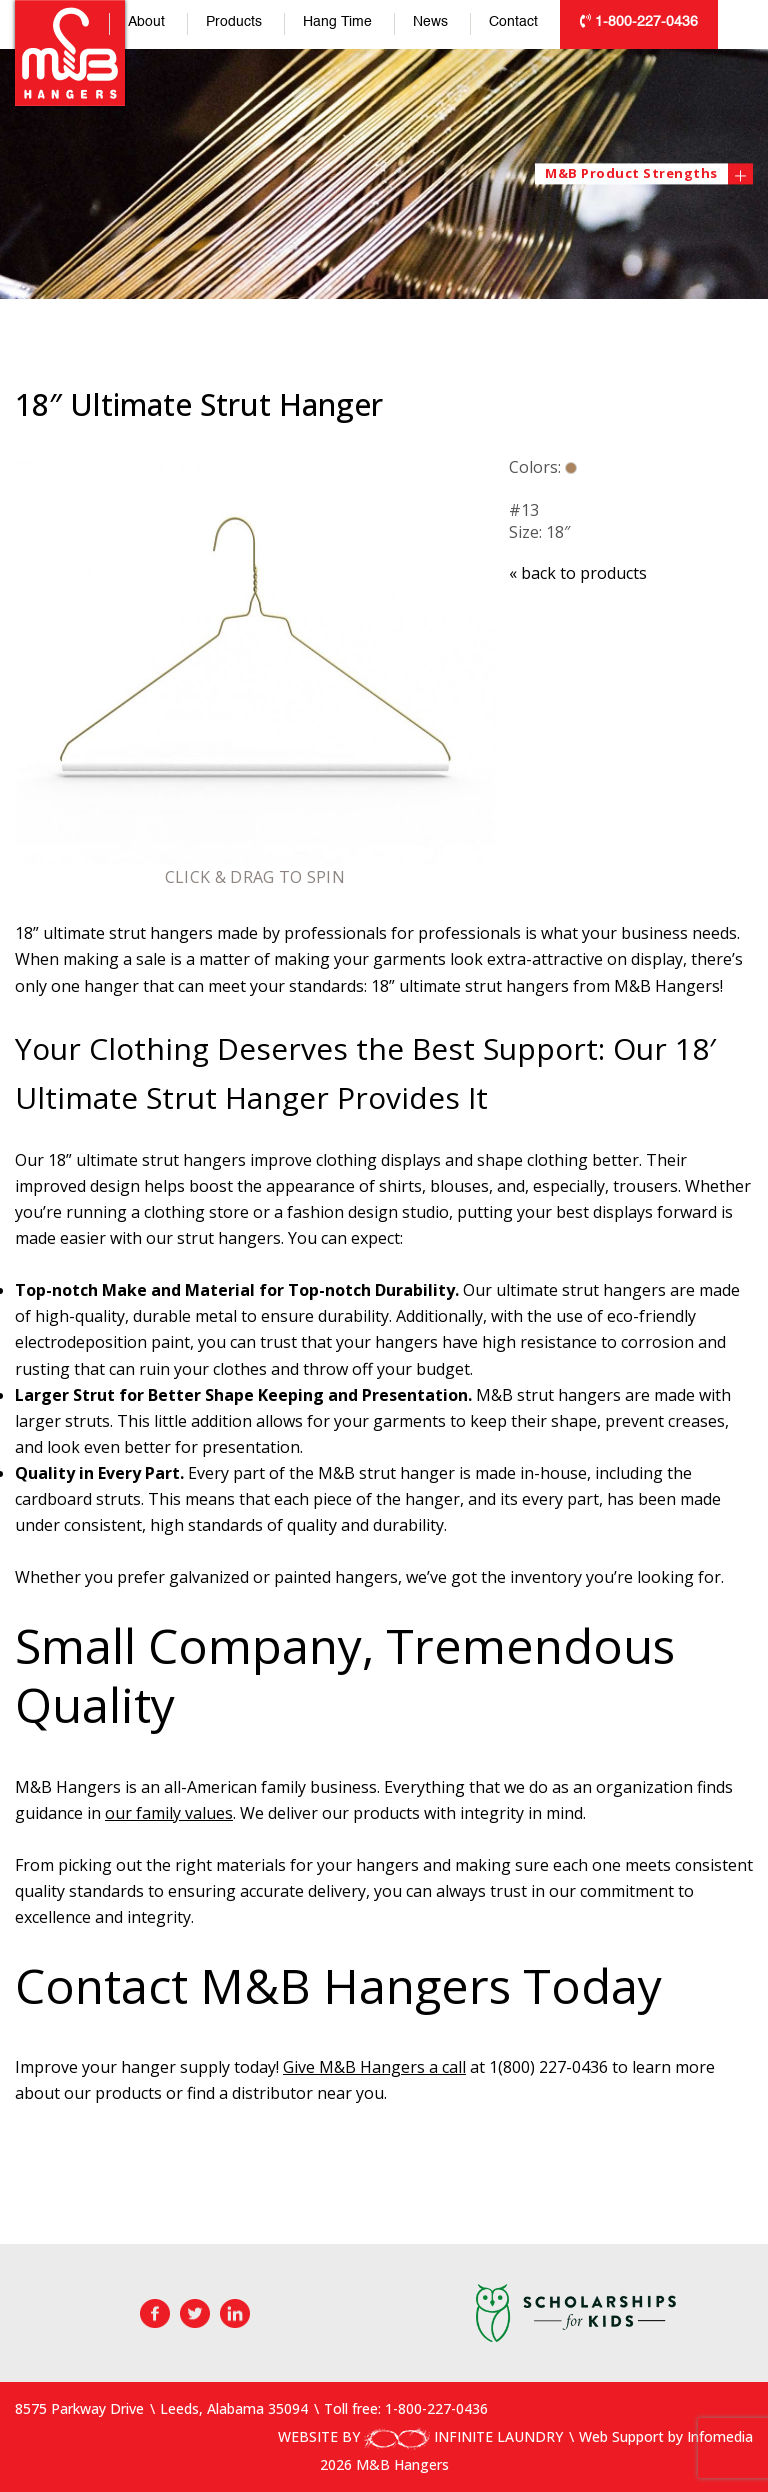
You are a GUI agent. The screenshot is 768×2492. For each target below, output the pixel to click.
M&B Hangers (70, 53)
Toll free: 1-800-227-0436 (406, 2408)
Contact (513, 22)
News (430, 22)
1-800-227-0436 (639, 21)
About (146, 22)
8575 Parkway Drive (79, 2408)
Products (234, 22)
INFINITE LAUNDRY (463, 2436)
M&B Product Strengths (636, 173)
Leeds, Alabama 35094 (234, 2408)
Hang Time (337, 22)
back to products (578, 573)
